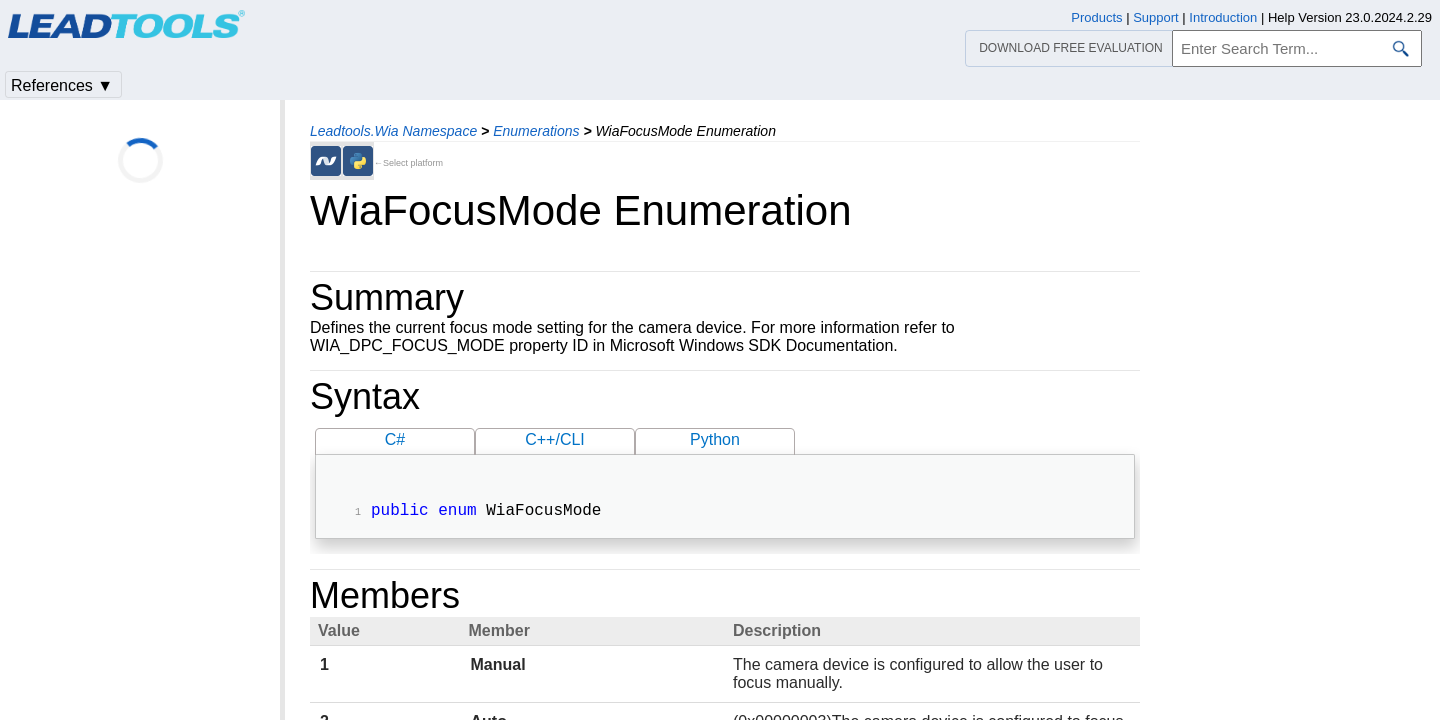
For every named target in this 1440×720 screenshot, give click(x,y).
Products (1096, 17)
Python (715, 439)
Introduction (1223, 17)
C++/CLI (555, 439)
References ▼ (62, 85)
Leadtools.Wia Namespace (393, 131)
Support (1156, 17)
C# (395, 439)
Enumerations (536, 131)
